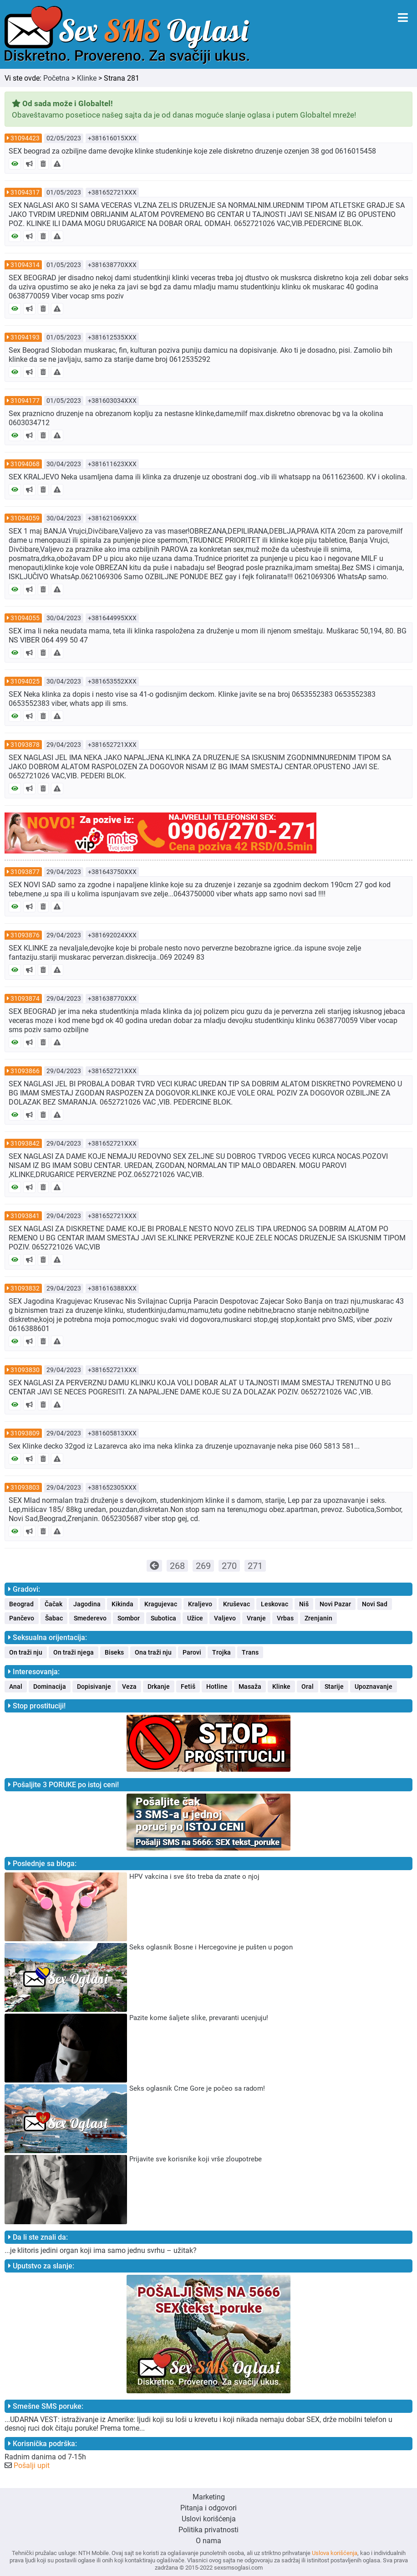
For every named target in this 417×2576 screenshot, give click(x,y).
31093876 (25, 935)
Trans (250, 1652)
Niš (304, 1604)
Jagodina (87, 1604)
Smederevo (90, 1618)
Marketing (209, 2497)
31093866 (25, 1071)
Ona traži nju (153, 1652)
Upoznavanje (373, 1686)
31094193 (25, 337)
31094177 (25, 400)
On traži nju (25, 1652)
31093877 (25, 871)
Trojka (221, 1652)
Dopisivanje (94, 1686)
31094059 (25, 518)
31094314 (25, 264)
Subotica (163, 1618)
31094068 (25, 464)
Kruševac (236, 1604)
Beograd (21, 1604)
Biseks (114, 1652)
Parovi (192, 1652)
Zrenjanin (318, 1618)
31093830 (25, 1369)
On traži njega (73, 1652)
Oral (307, 1686)
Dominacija (49, 1686)
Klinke (87, 78)
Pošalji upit (32, 2465)
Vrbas (285, 1618)
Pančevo (21, 1618)
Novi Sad (374, 1604)
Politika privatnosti (208, 2529)
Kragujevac (160, 1604)
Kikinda (122, 1604)
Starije (334, 1686)
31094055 (25, 618)
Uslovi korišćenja (209, 2518)
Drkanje (158, 1686)
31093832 (25, 1288)
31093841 (25, 1215)
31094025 (25, 681)
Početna (56, 78)
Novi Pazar (335, 1604)
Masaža (250, 1686)
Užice (195, 1618)
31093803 (25, 1487)
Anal (15, 1686)
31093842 (25, 1143)
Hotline (217, 1686)
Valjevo (225, 1618)
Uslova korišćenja (334, 2553)
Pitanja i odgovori (208, 2508)
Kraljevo (200, 1604)
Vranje (256, 1618)
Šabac (54, 1618)
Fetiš (188, 1686)
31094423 (25, 138)
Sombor (128, 1618)
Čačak (53, 1604)
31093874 (25, 998)
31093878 (25, 744)
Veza (129, 1686)
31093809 (25, 1433)
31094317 (25, 192)
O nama (208, 2540)
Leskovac (274, 1604)
